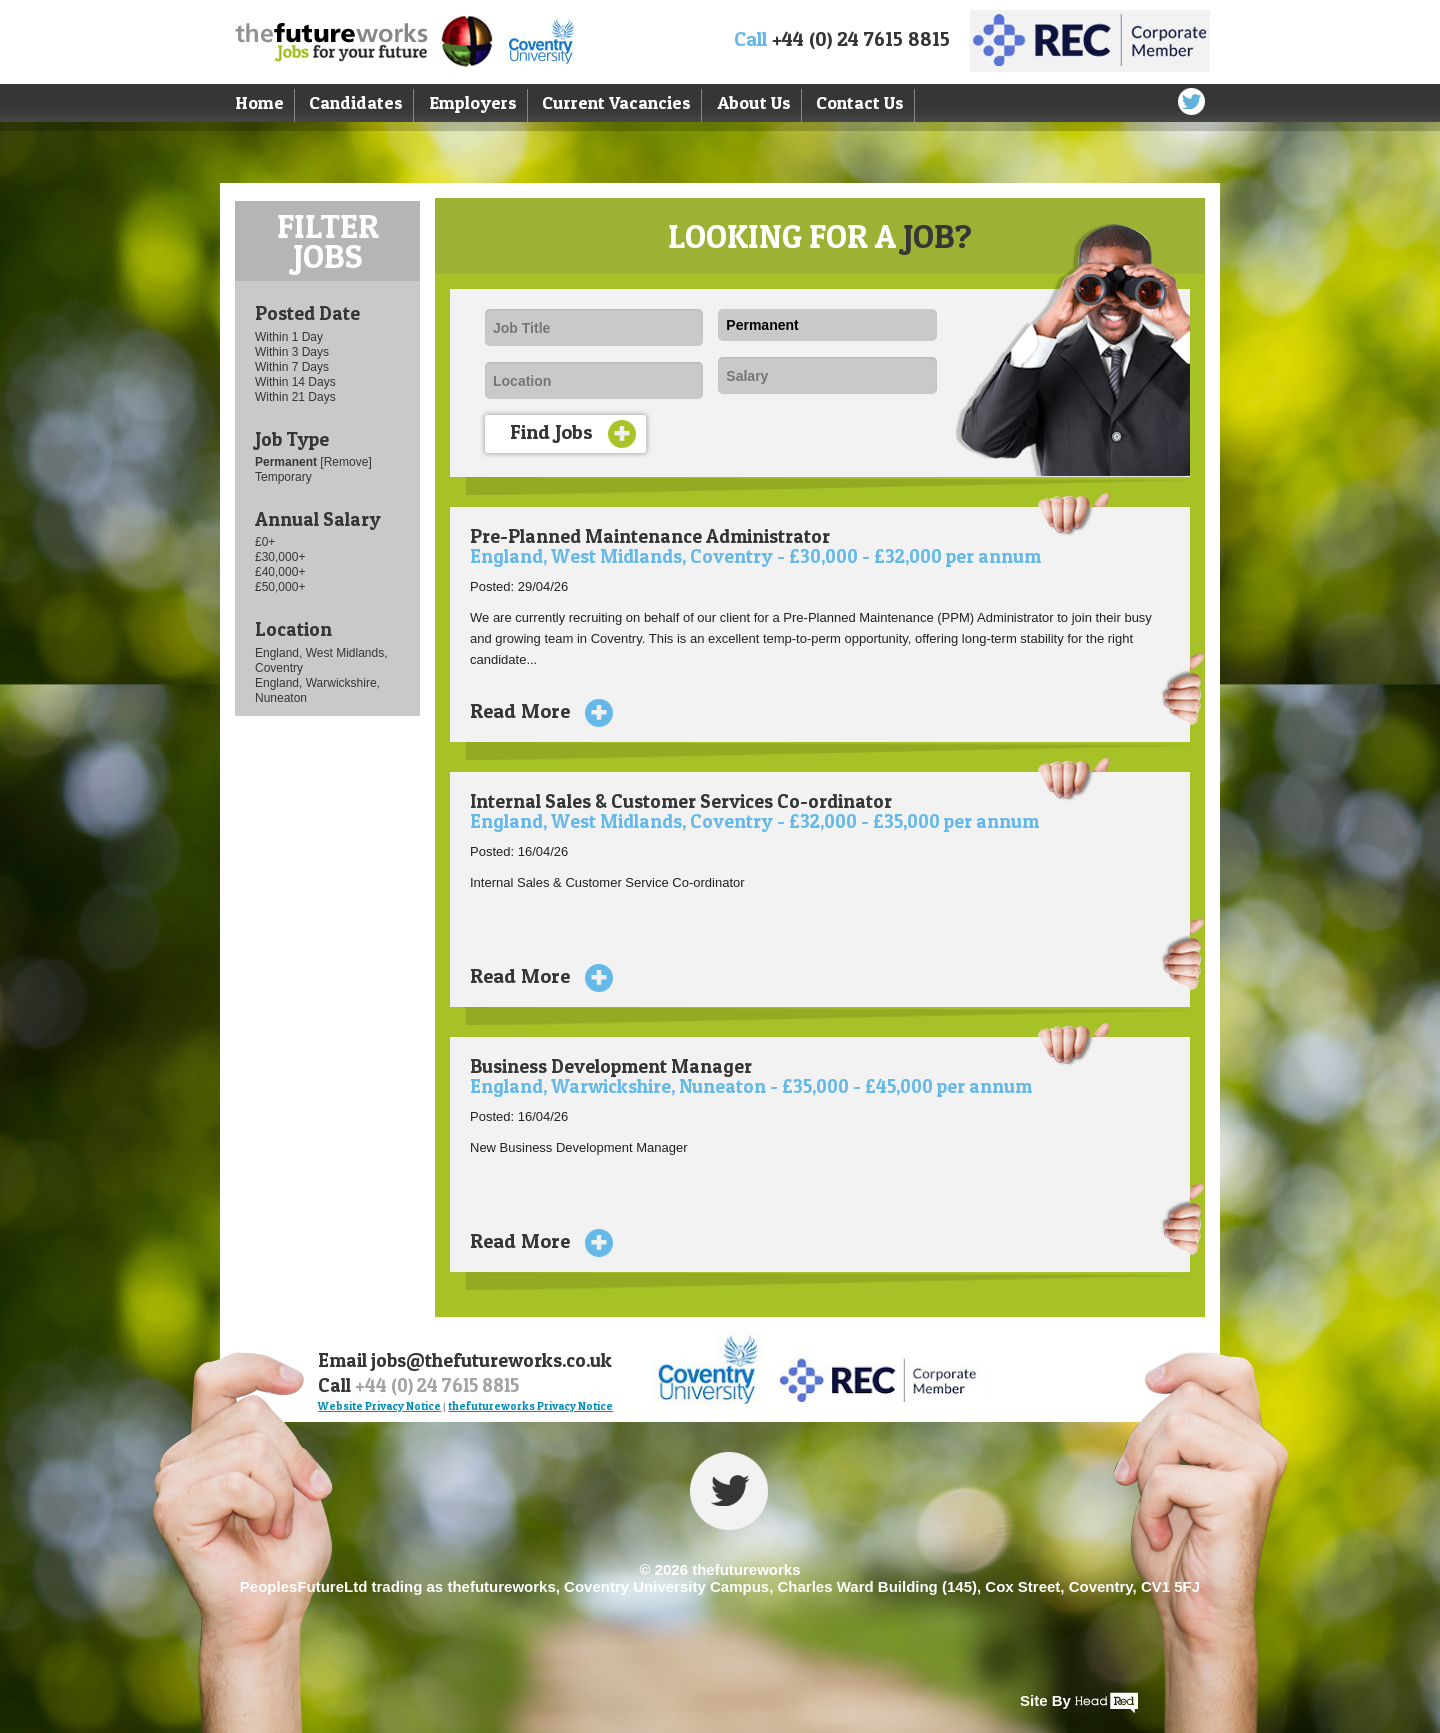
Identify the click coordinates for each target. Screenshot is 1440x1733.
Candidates (356, 102)
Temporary (283, 477)
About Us (754, 102)
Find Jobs (573, 434)
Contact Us (860, 102)
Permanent (287, 462)
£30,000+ (280, 557)
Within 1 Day (289, 337)
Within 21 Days (295, 397)
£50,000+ (280, 587)
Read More (534, 711)
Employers (473, 102)
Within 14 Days (295, 382)
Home (259, 102)
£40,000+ (280, 572)
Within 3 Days (292, 352)
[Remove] (345, 462)
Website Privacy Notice (379, 1406)
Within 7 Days (292, 367)
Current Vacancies (616, 102)
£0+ (265, 542)
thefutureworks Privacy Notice (530, 1406)
